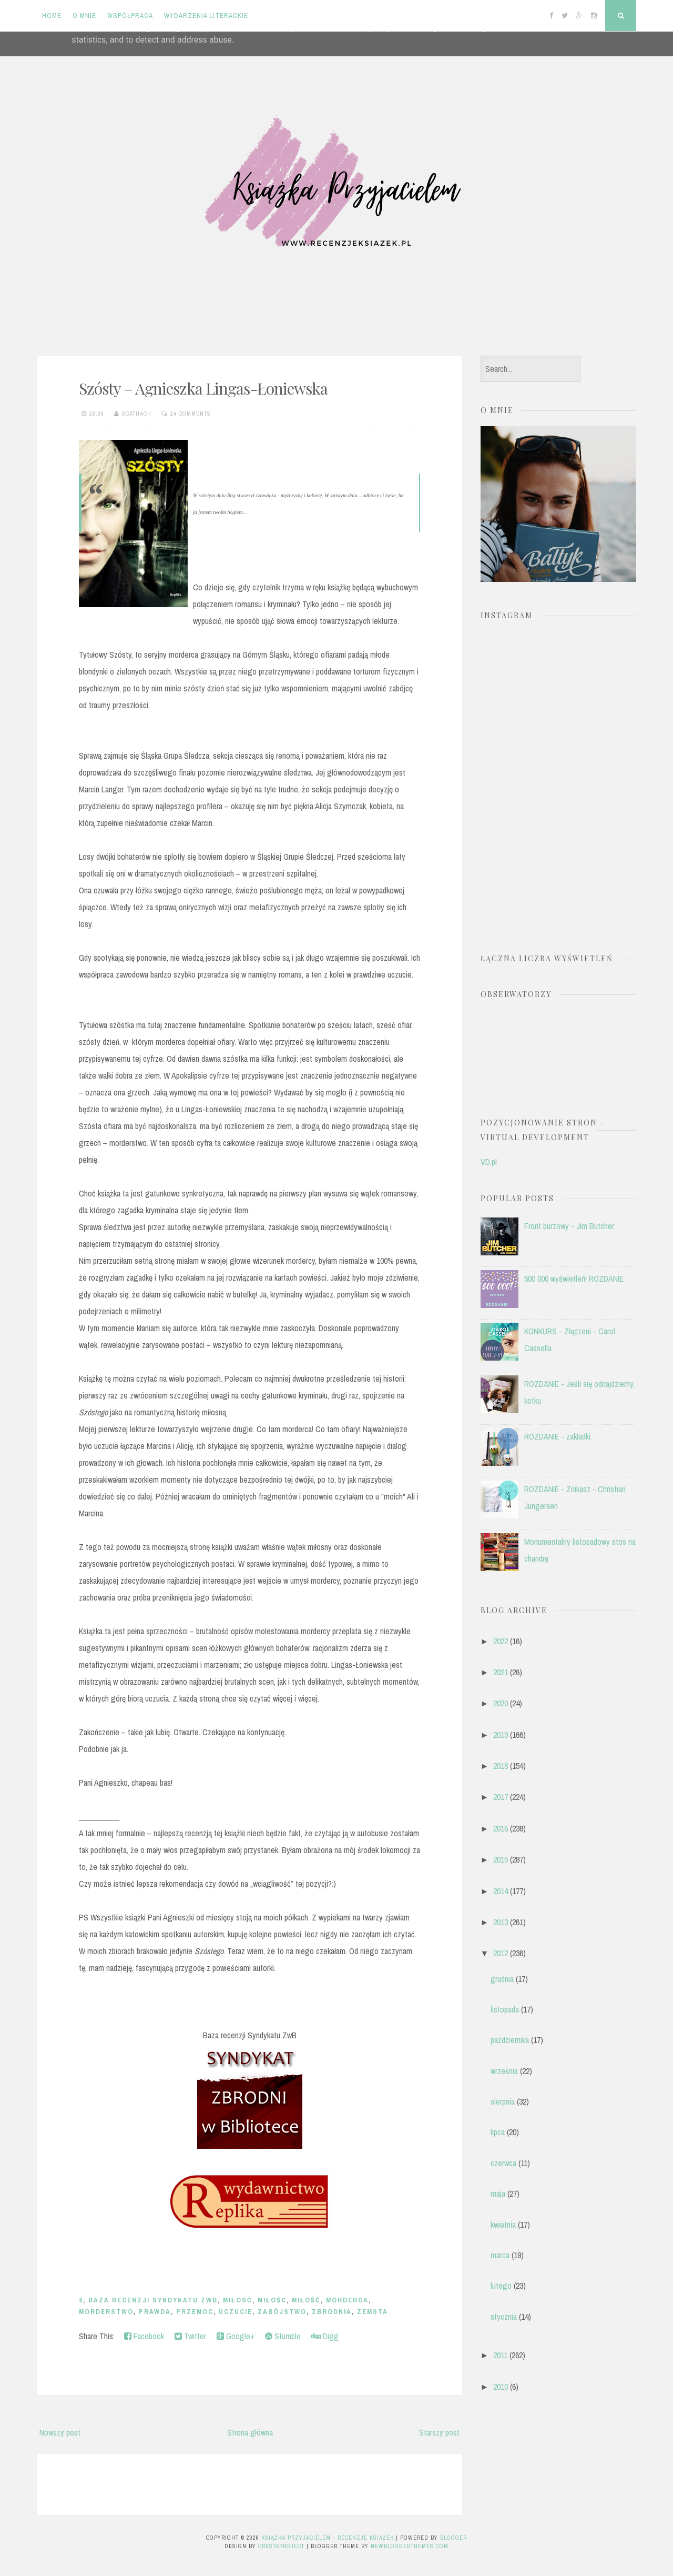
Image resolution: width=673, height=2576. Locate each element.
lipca (498, 2132)
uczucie (235, 2311)
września (504, 2071)
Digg (325, 2336)
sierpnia (503, 2101)
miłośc (272, 2300)
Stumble (283, 2336)
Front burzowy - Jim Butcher (569, 1226)
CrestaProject (281, 2546)
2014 (500, 1891)
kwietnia (503, 2224)
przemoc (194, 2311)
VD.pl (489, 1162)
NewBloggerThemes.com (409, 2546)
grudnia (502, 1979)
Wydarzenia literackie (206, 15)
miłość (306, 2300)
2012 (500, 1953)
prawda (155, 2311)
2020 (500, 1703)
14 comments (190, 413)
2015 (500, 1859)
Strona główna (250, 2432)
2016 (500, 1828)
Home (52, 15)
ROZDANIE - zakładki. (558, 1436)
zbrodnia (332, 2311)
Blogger (453, 2537)
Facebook (144, 2336)
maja (498, 2193)
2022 (500, 1641)
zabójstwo (282, 2311)
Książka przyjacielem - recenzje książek (327, 2537)
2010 (500, 2386)
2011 (500, 2355)
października (510, 2040)
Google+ (235, 2336)
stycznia (504, 2316)
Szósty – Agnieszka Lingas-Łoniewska (203, 388)
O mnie (84, 15)
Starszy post (439, 2432)
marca (500, 2255)
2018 (500, 1766)
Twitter (190, 2336)
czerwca (503, 2163)
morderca (347, 2300)
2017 (500, 1797)
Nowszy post (59, 2432)
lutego (501, 2285)
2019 (500, 1734)
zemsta (372, 2311)
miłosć (237, 2300)
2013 (500, 1922)
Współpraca (130, 15)
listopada (505, 2009)
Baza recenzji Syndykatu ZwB (153, 2300)
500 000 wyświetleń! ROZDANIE (574, 1278)
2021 (500, 1672)
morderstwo (106, 2311)
